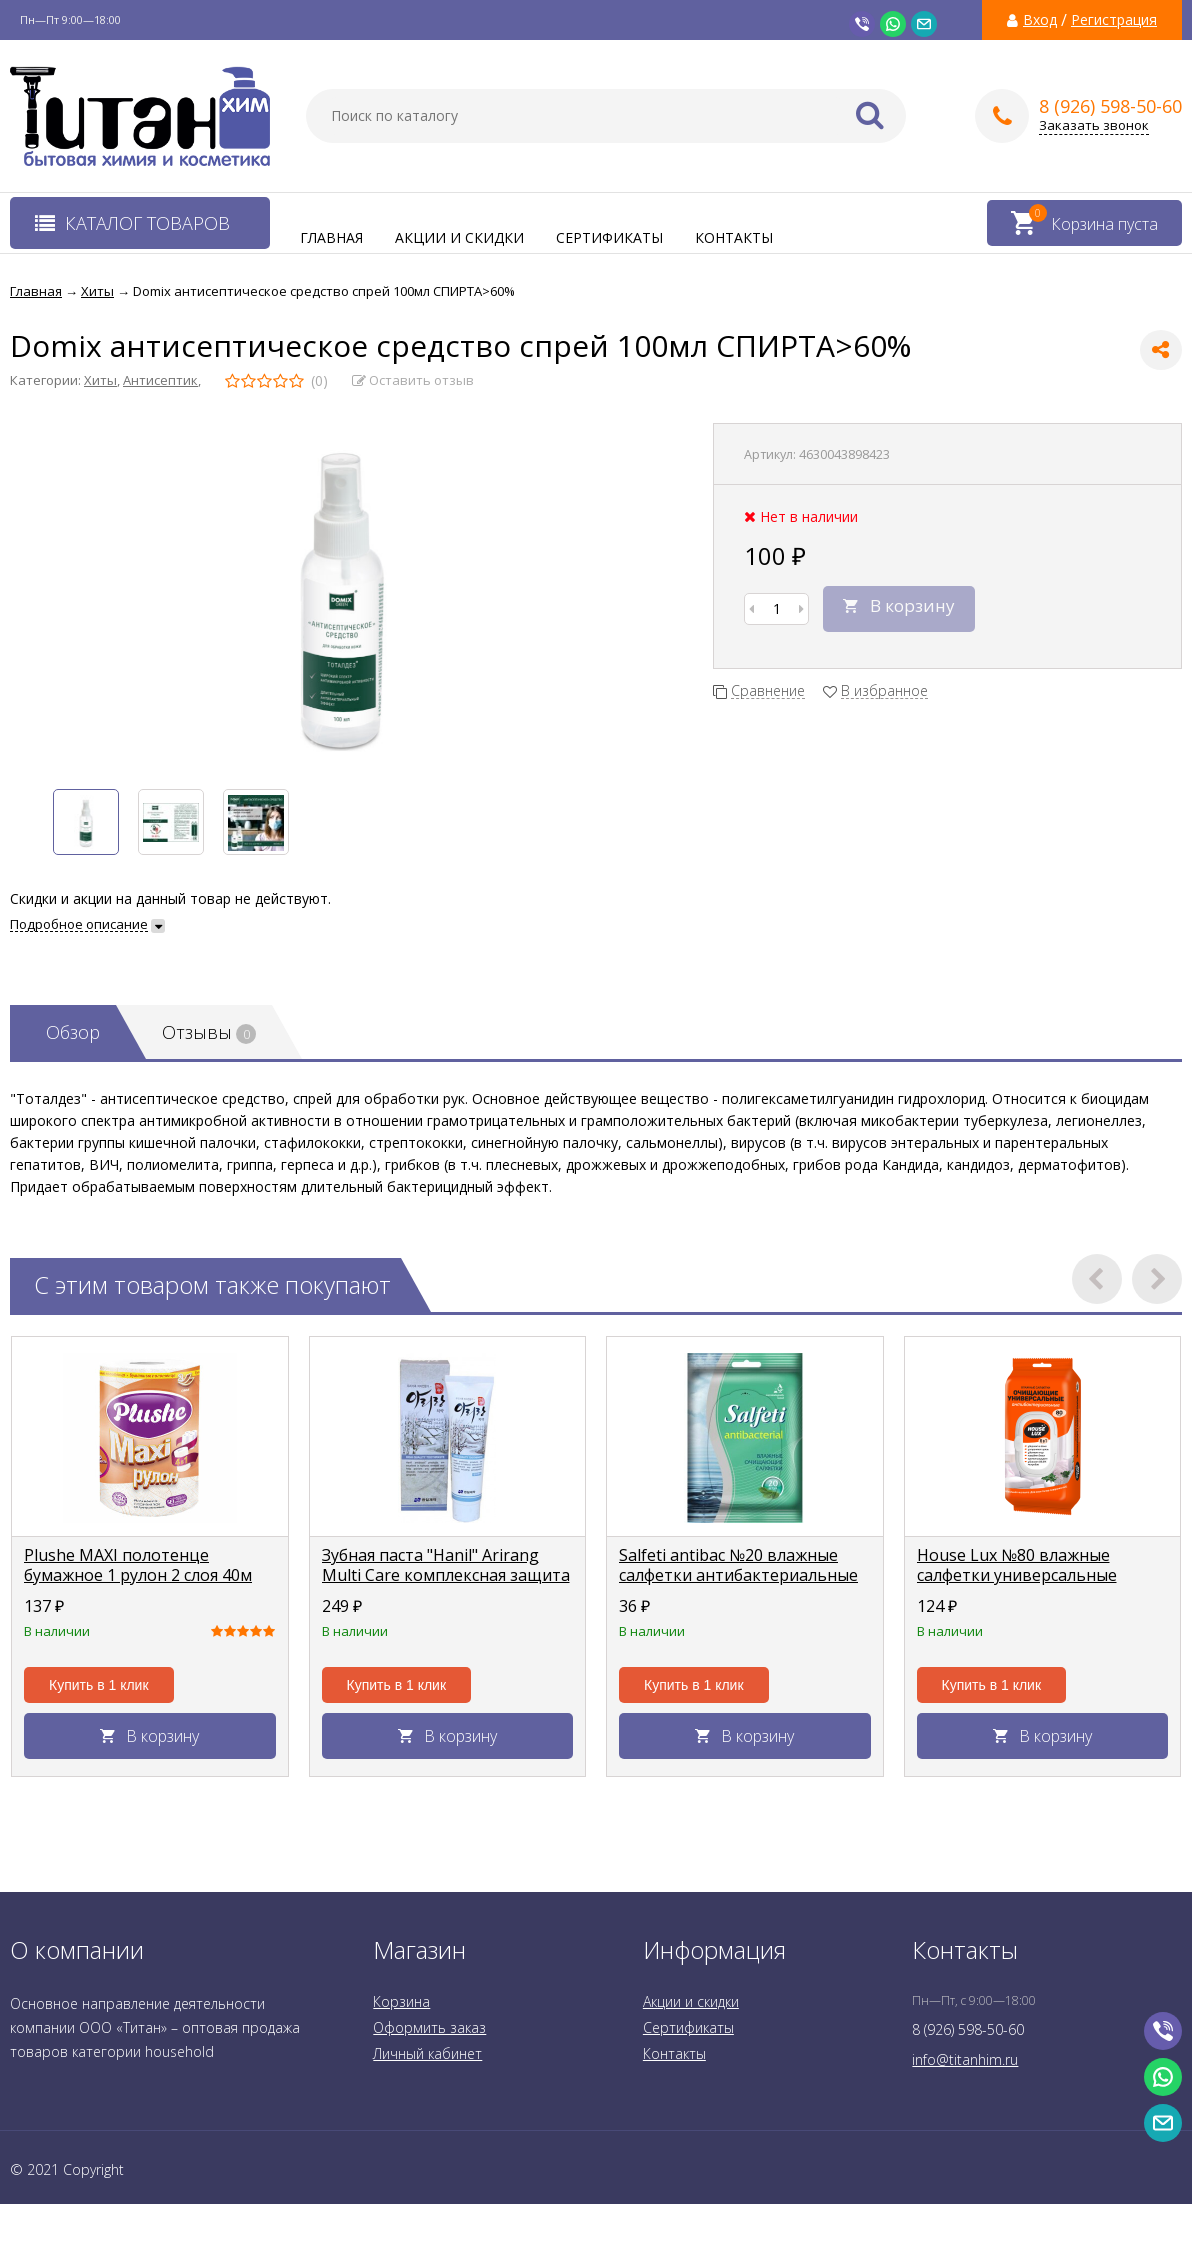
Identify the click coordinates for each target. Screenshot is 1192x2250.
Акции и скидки (459, 237)
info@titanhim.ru (965, 2059)
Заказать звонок (1094, 125)
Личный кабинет (427, 2053)
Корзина (401, 2001)
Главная (331, 237)
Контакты (734, 237)
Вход (1040, 20)
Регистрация (1114, 20)
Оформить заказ (429, 2027)
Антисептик (160, 380)
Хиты (100, 380)
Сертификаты (609, 237)
